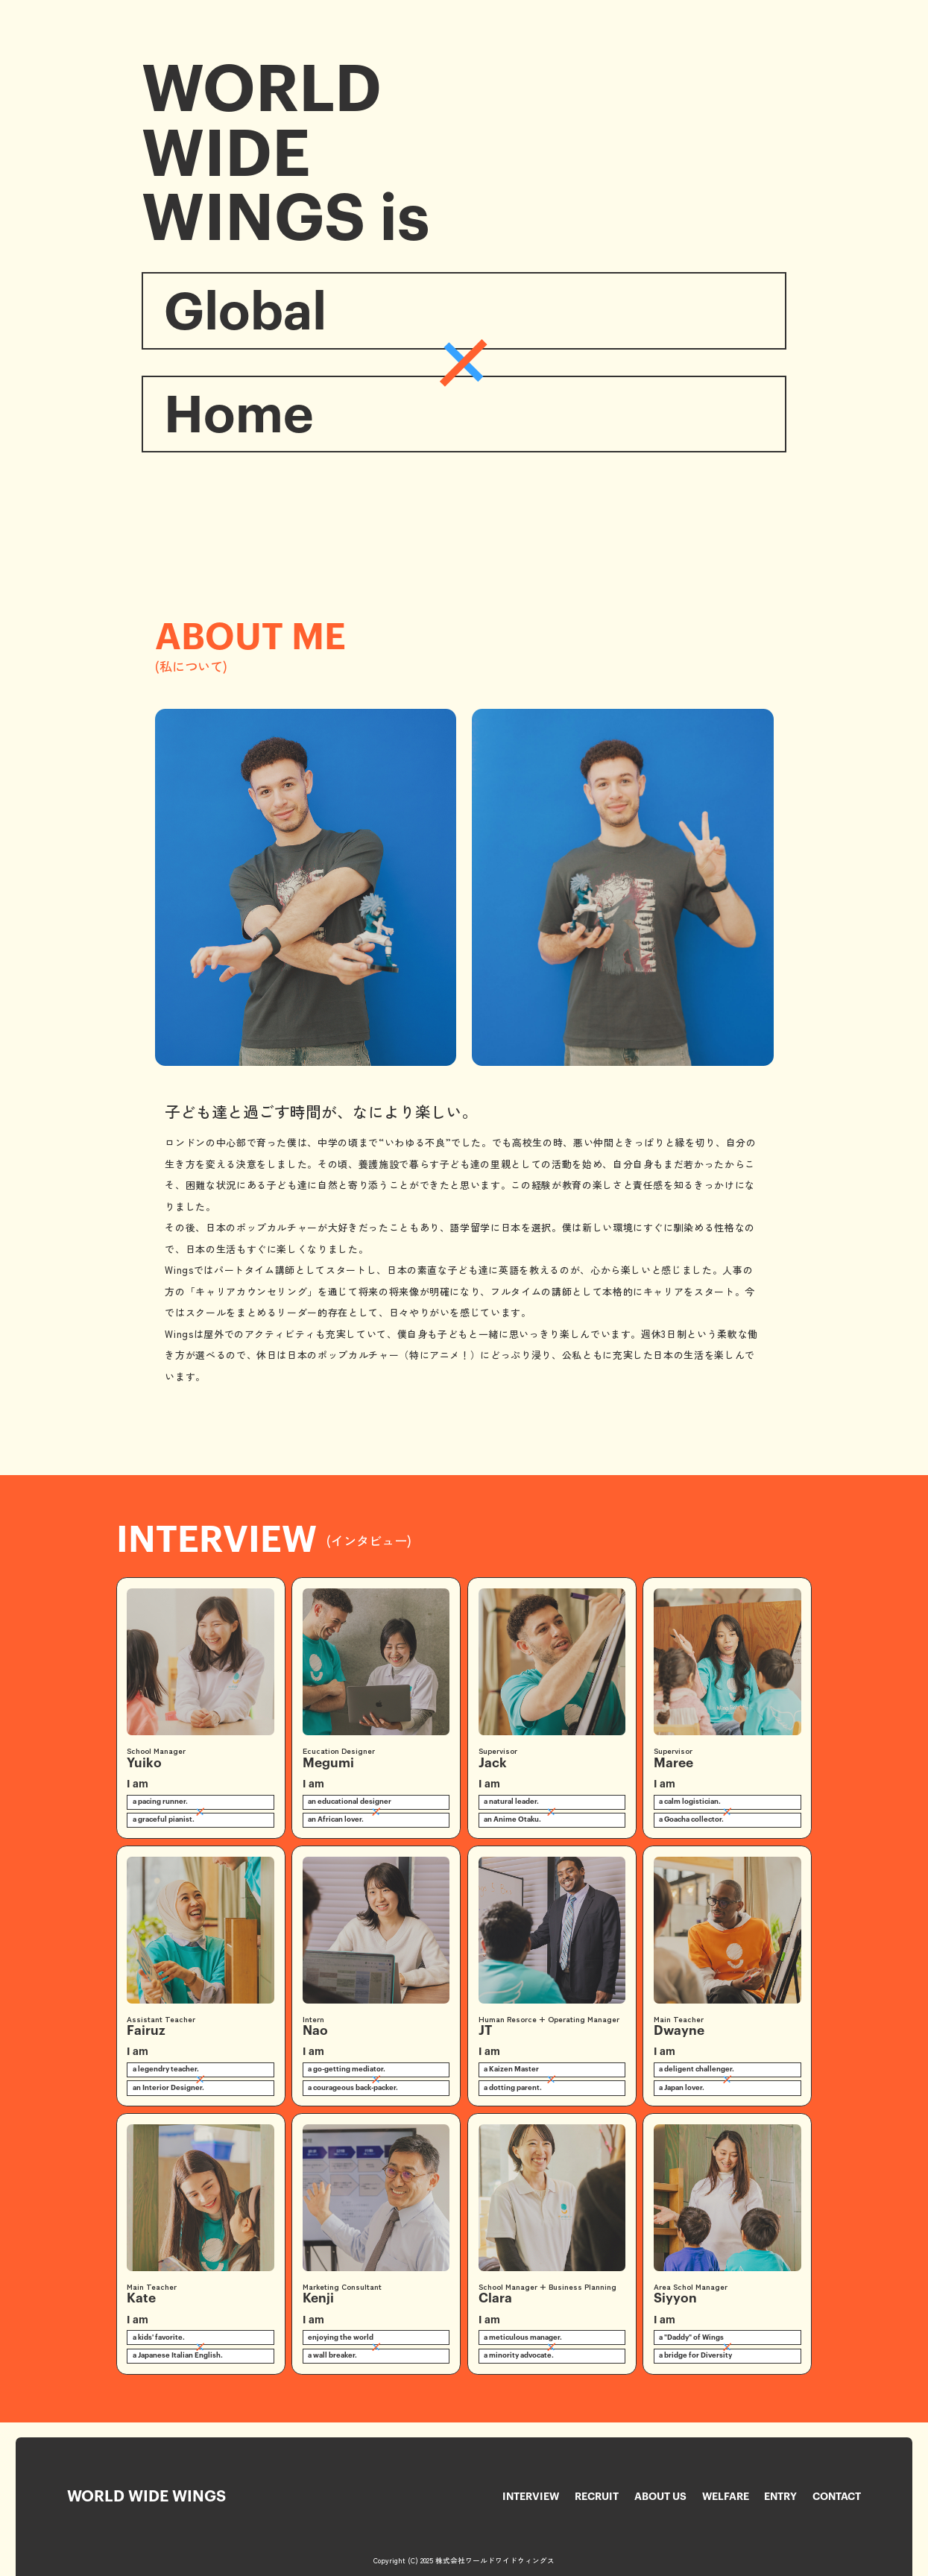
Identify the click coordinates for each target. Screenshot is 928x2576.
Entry (780, 2496)
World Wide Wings (146, 2496)
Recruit (597, 2496)
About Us (660, 2496)
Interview (530, 2496)
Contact (836, 2496)
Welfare (725, 2496)
